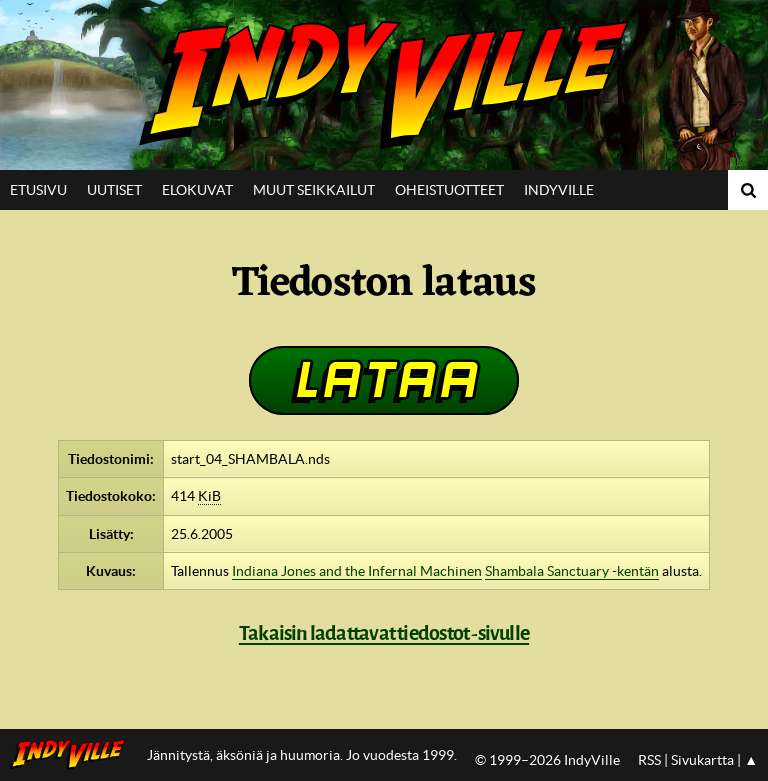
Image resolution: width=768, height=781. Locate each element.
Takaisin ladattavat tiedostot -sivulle (384, 633)
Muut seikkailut (314, 190)
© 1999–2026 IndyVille (547, 760)
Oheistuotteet (449, 190)
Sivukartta (702, 760)
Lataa (384, 379)
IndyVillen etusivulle (73, 755)
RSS (649, 760)
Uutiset (114, 190)
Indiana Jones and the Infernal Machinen (357, 571)
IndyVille (384, 85)
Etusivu (38, 190)
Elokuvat (197, 190)
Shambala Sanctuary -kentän (572, 571)
